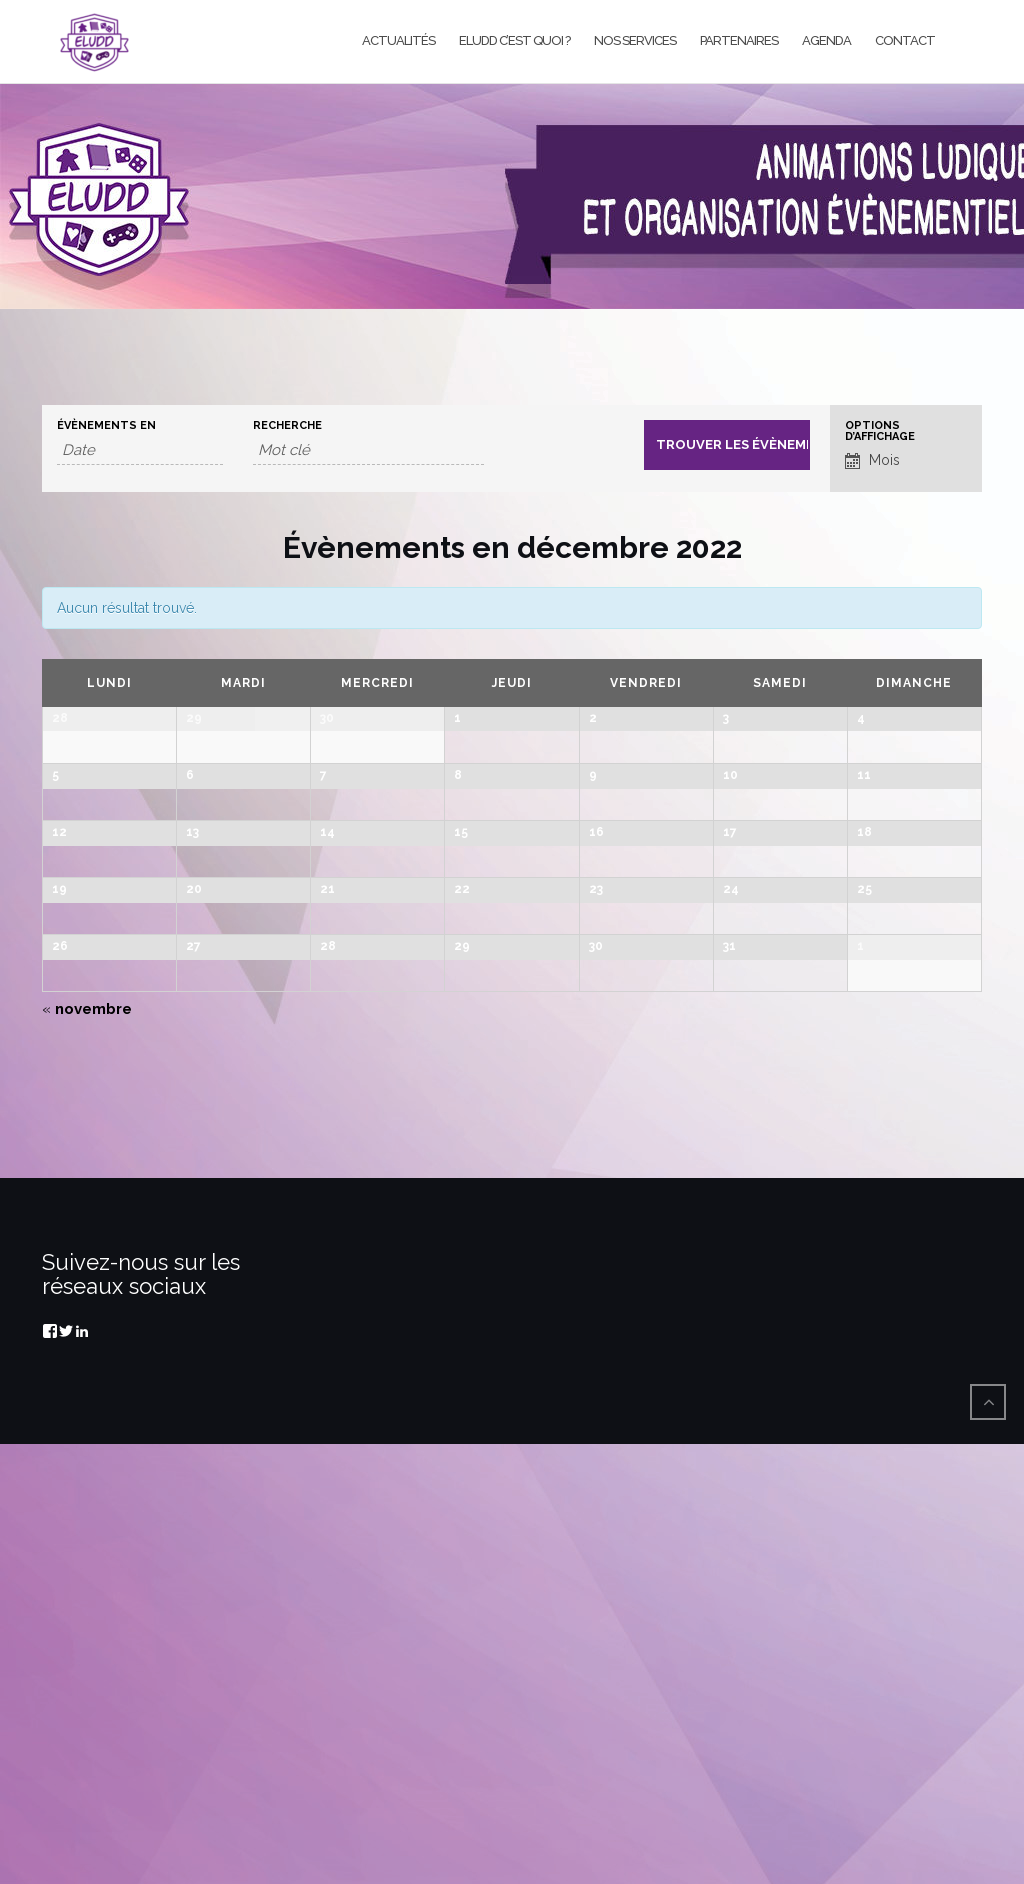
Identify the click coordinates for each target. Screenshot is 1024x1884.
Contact (905, 40)
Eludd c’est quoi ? (514, 40)
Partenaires (739, 40)
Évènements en (106, 425)
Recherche (287, 425)
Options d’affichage (880, 431)
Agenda (826, 40)
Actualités (398, 40)
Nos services (635, 40)
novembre (87, 1449)
